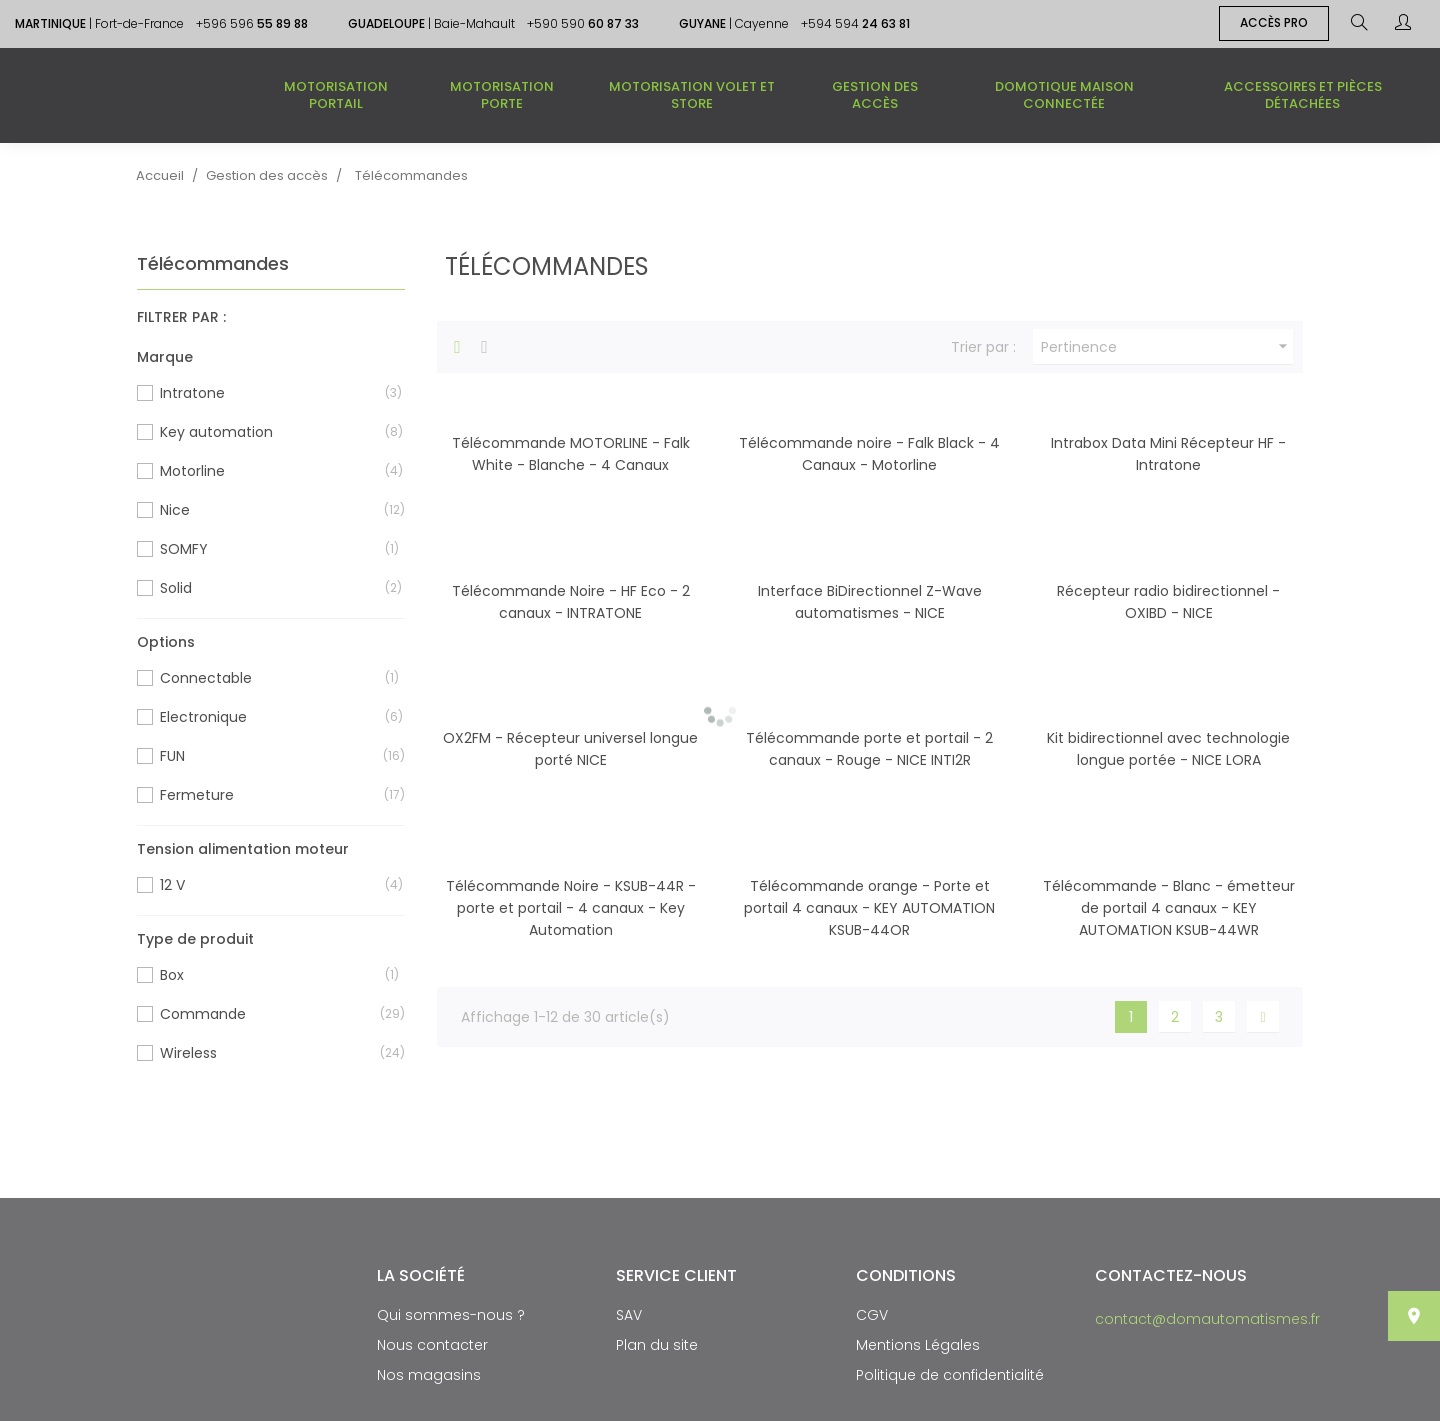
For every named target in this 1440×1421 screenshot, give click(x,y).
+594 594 (855, 23)
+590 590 (583, 23)
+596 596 (252, 23)
